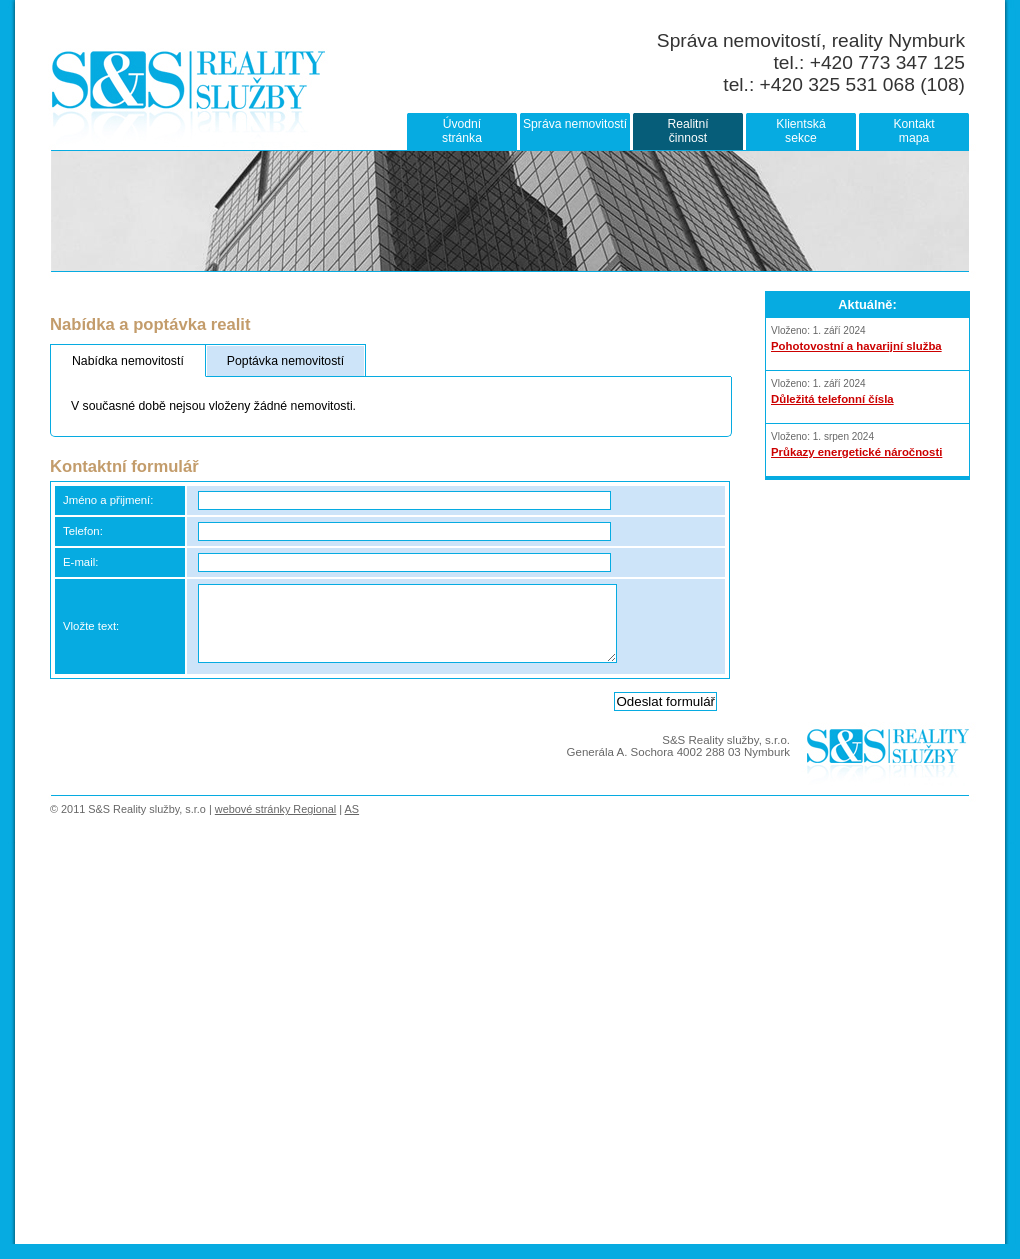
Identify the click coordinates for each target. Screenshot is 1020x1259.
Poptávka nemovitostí (285, 361)
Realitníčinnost (687, 131)
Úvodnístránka (462, 131)
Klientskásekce (800, 131)
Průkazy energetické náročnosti (856, 452)
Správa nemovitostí (575, 124)
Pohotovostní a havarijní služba (856, 346)
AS (352, 824)
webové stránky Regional (276, 824)
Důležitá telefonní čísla (832, 399)
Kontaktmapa (913, 131)
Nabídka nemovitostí (128, 361)
